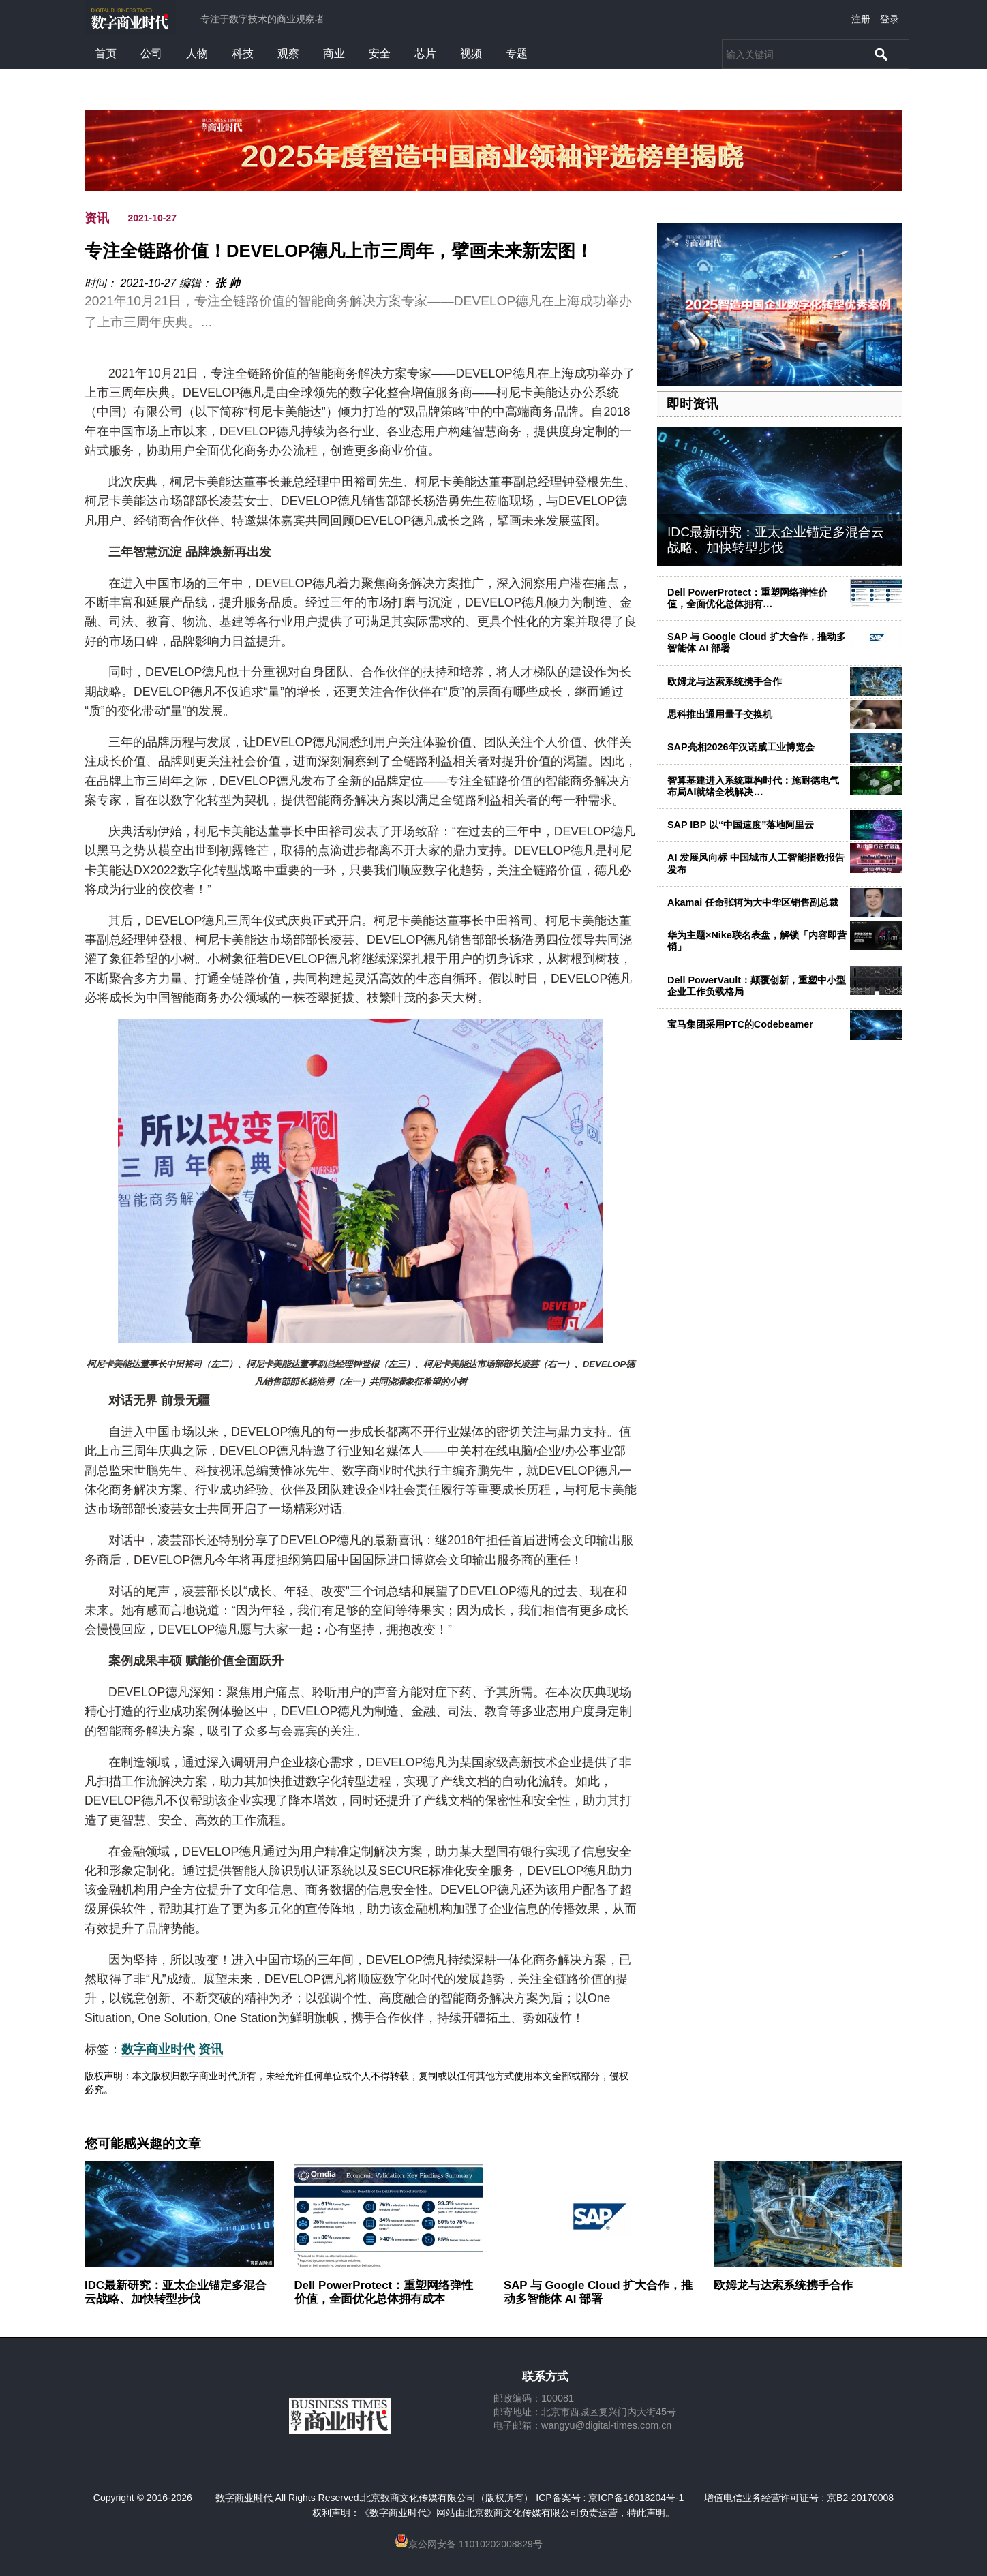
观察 (288, 53)
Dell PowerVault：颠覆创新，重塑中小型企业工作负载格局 (756, 986)
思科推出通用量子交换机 (719, 714)
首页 (106, 53)
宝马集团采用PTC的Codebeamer (740, 1024)
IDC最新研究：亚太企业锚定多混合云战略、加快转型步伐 (775, 540)
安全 (380, 53)
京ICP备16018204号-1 (636, 2497)
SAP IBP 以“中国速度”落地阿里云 (740, 824)
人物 (197, 53)
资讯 (97, 218)
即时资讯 (692, 404)
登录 (889, 19)
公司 (151, 53)
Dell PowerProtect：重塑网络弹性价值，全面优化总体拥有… (747, 598)
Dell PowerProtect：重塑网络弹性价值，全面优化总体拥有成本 (384, 2292)
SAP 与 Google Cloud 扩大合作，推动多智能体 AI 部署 (598, 2292)
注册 (860, 19)
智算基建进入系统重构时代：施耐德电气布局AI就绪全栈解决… (753, 786)
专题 (517, 53)
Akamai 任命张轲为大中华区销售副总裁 (752, 902)
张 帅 (227, 283)
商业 (334, 53)
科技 (243, 53)
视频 (471, 53)
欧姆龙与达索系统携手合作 (724, 681)
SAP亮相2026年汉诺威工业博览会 (741, 746)
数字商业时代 (158, 2049)
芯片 (425, 53)
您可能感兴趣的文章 (143, 2144)
